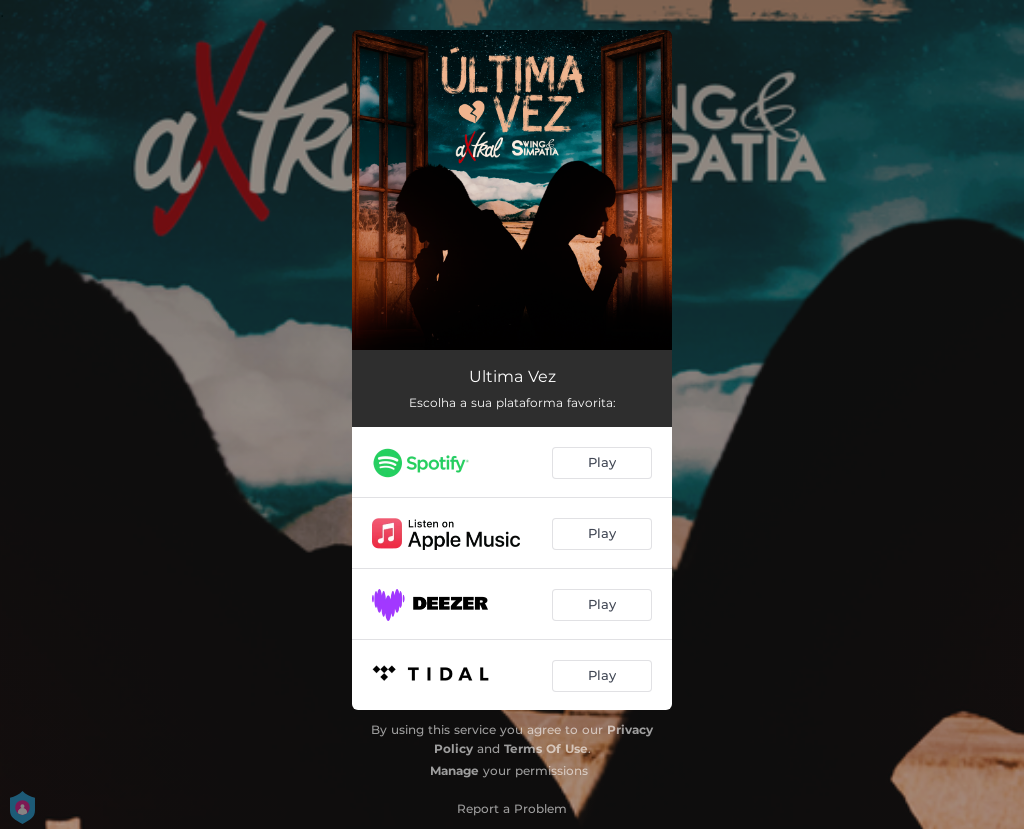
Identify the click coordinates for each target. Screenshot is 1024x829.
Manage (454, 770)
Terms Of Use (546, 748)
